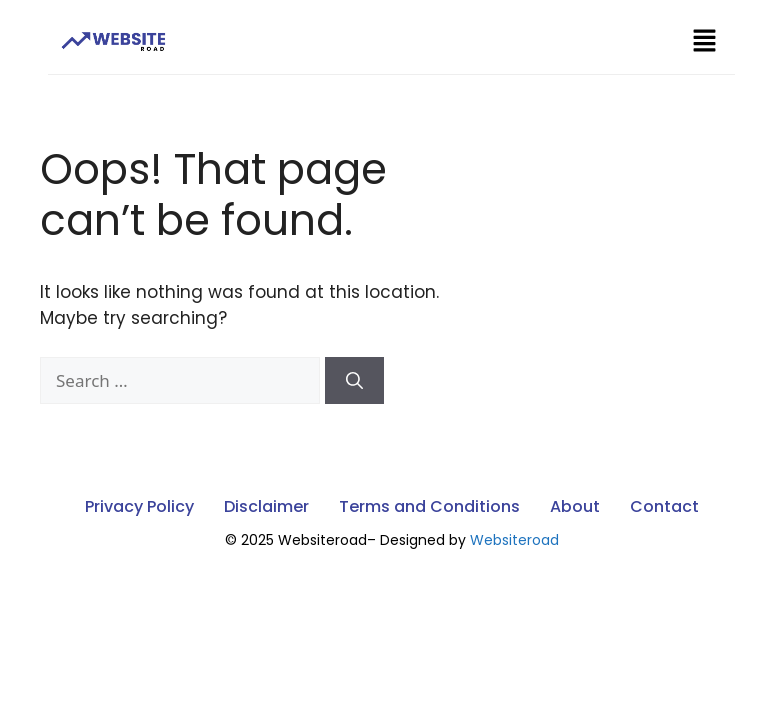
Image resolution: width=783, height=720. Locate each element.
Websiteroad (514, 540)
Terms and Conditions (429, 506)
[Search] (354, 381)
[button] (704, 42)
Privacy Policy (139, 506)
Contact (664, 506)
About (575, 506)
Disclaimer (266, 506)
